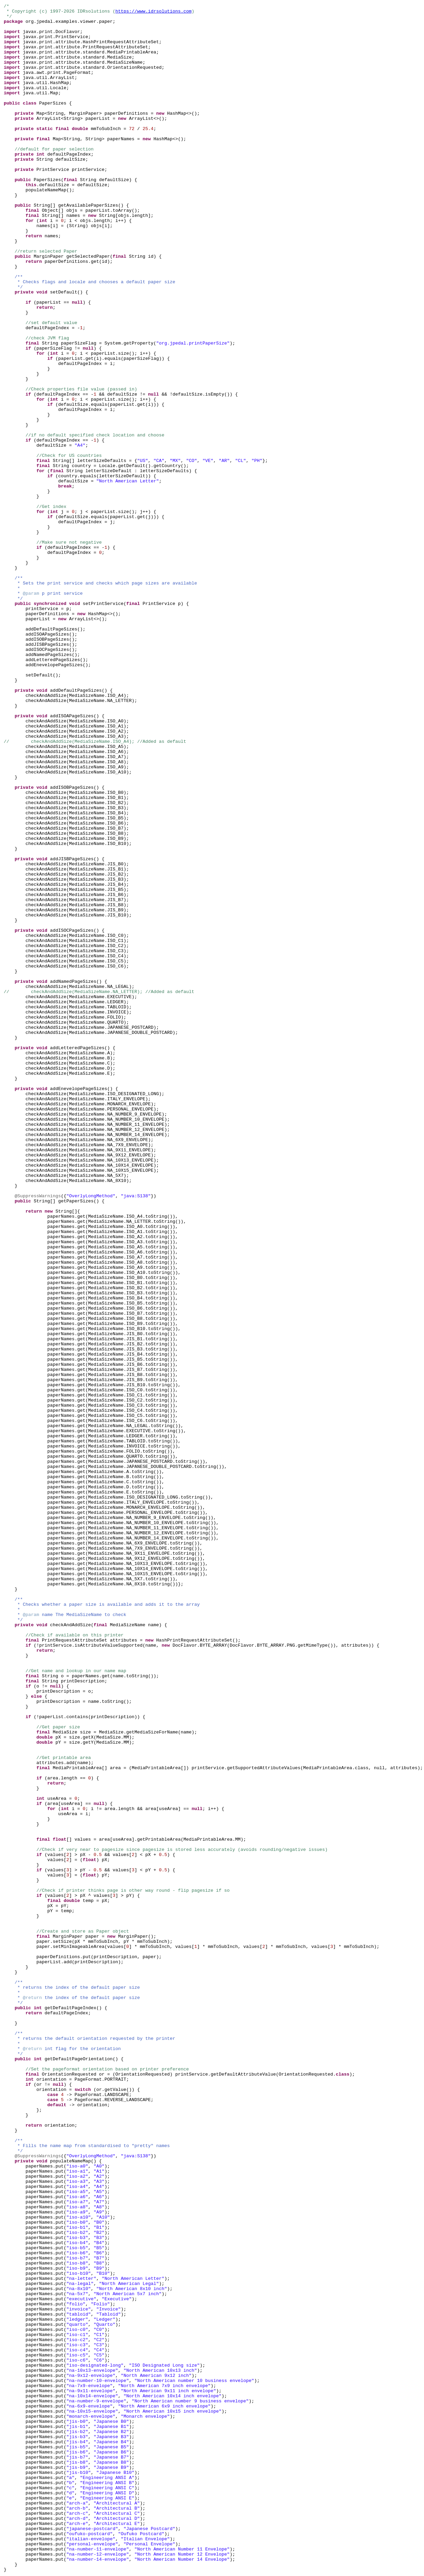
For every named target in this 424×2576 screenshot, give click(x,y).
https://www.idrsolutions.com (153, 11)
